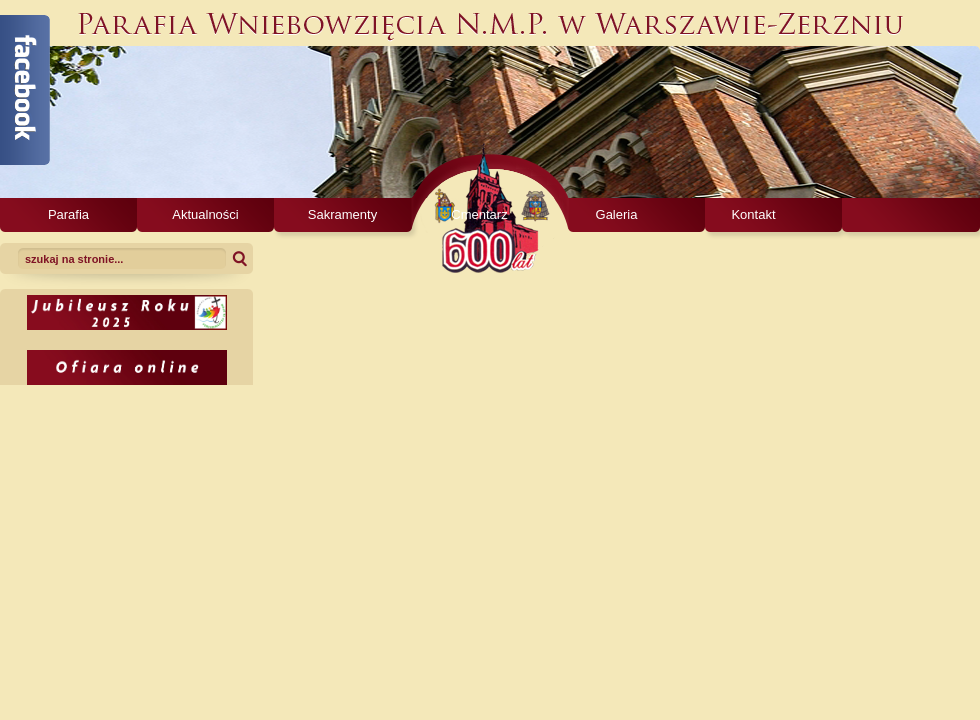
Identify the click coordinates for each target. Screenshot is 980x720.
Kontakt (753, 214)
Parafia (68, 214)
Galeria (617, 214)
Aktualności (205, 214)
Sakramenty (342, 214)
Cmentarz (479, 214)
